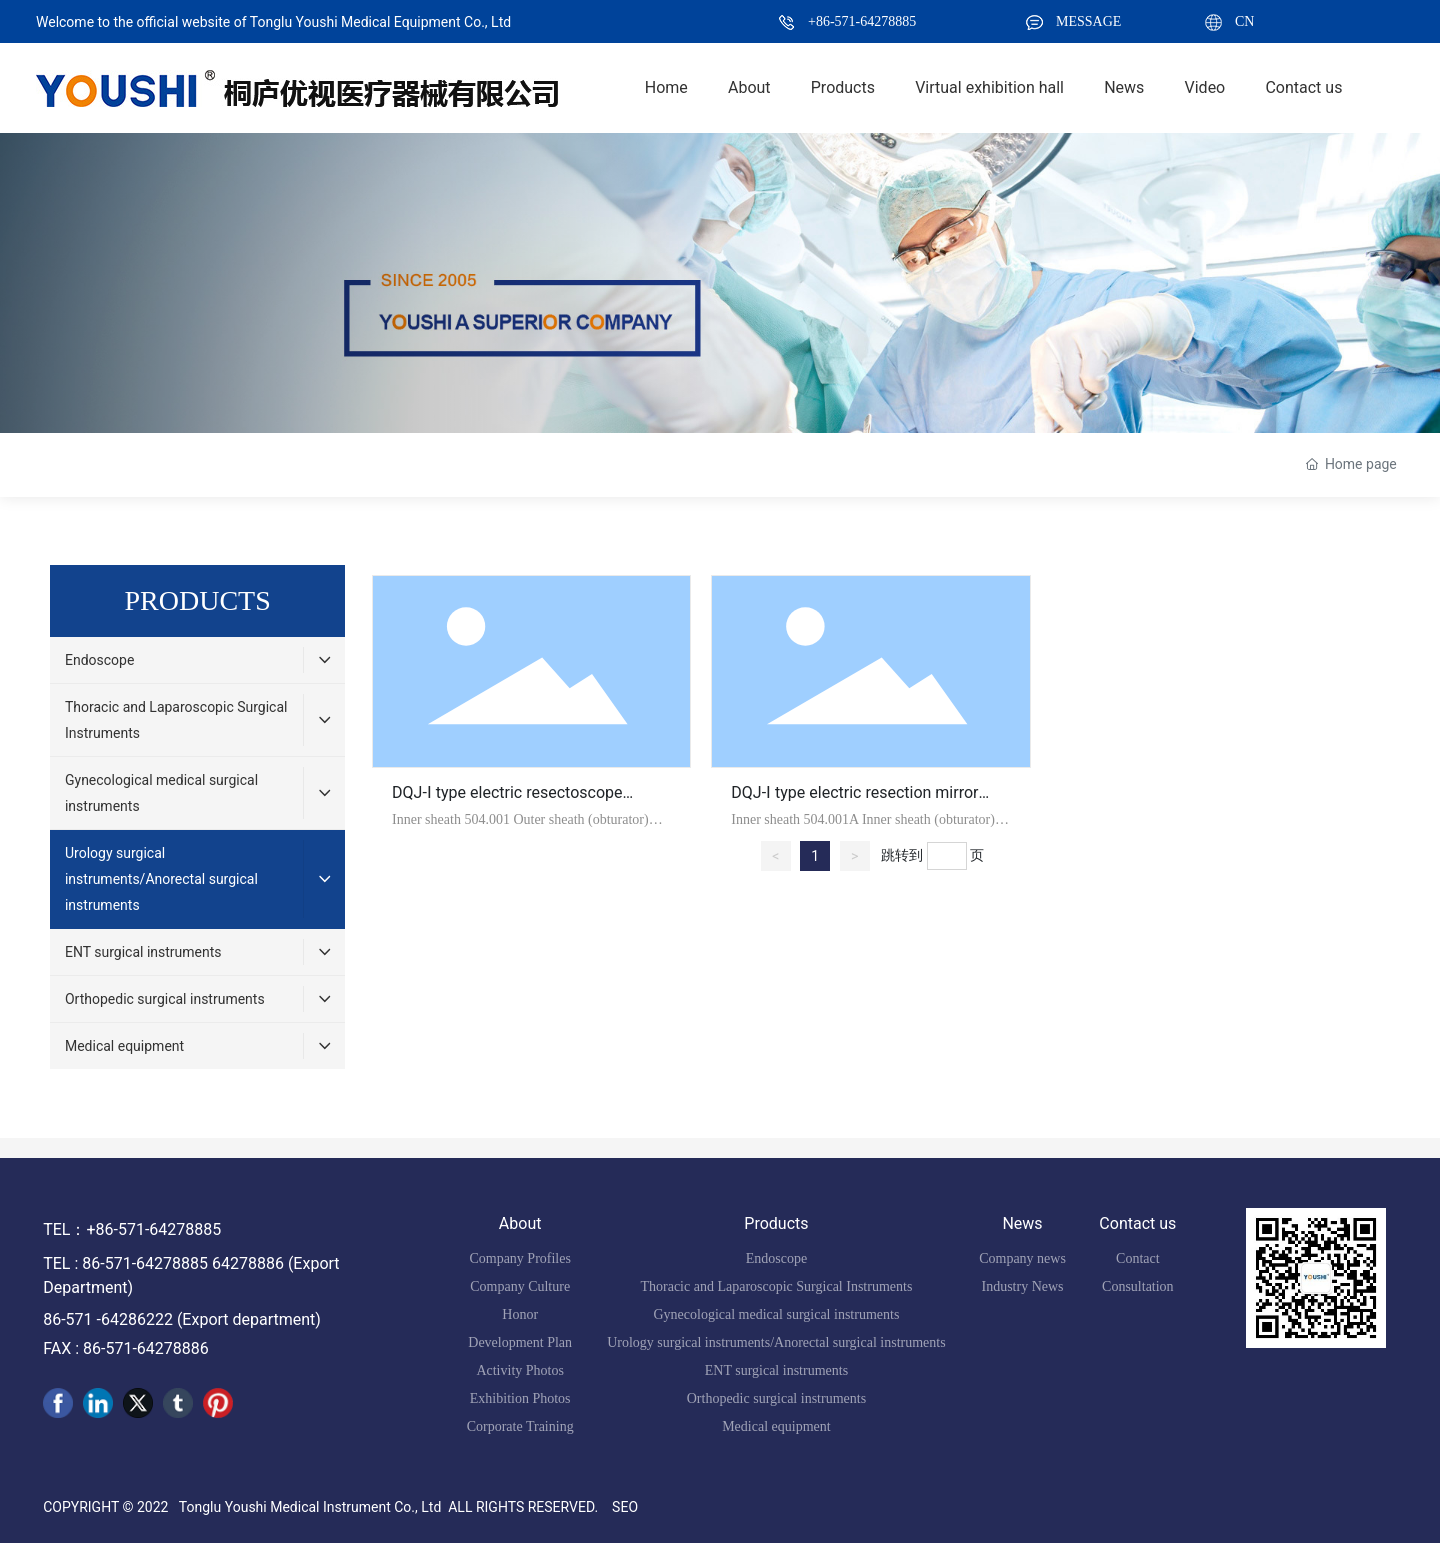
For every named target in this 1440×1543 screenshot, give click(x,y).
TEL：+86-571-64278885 (132, 1229)
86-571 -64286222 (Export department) (182, 1319)
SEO (625, 1507)
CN (1244, 21)
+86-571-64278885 (862, 21)
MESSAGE (1088, 21)
